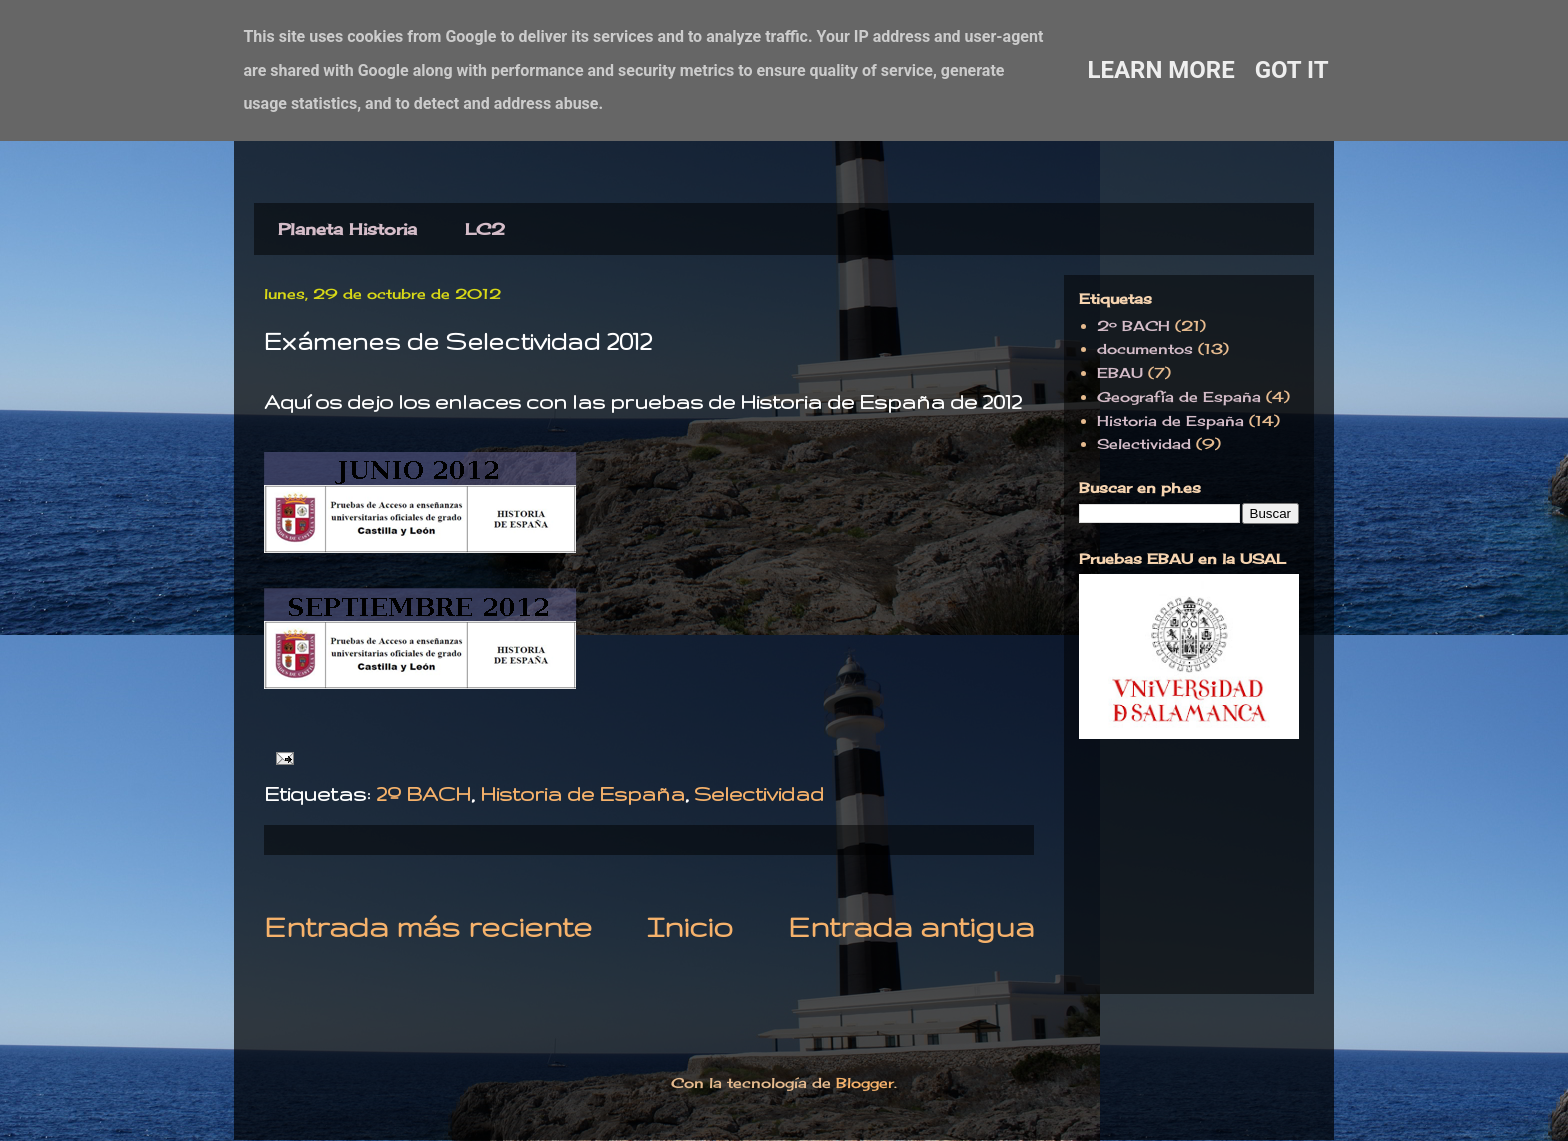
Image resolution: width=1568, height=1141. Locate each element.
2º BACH (423, 793)
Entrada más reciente (428, 926)
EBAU (1120, 372)
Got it (1292, 70)
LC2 (485, 229)
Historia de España (582, 793)
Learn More (1160, 70)
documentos (1145, 348)
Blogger (865, 1082)
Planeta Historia (347, 229)
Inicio (690, 926)
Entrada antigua (911, 926)
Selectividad (759, 793)
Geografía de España (1179, 396)
